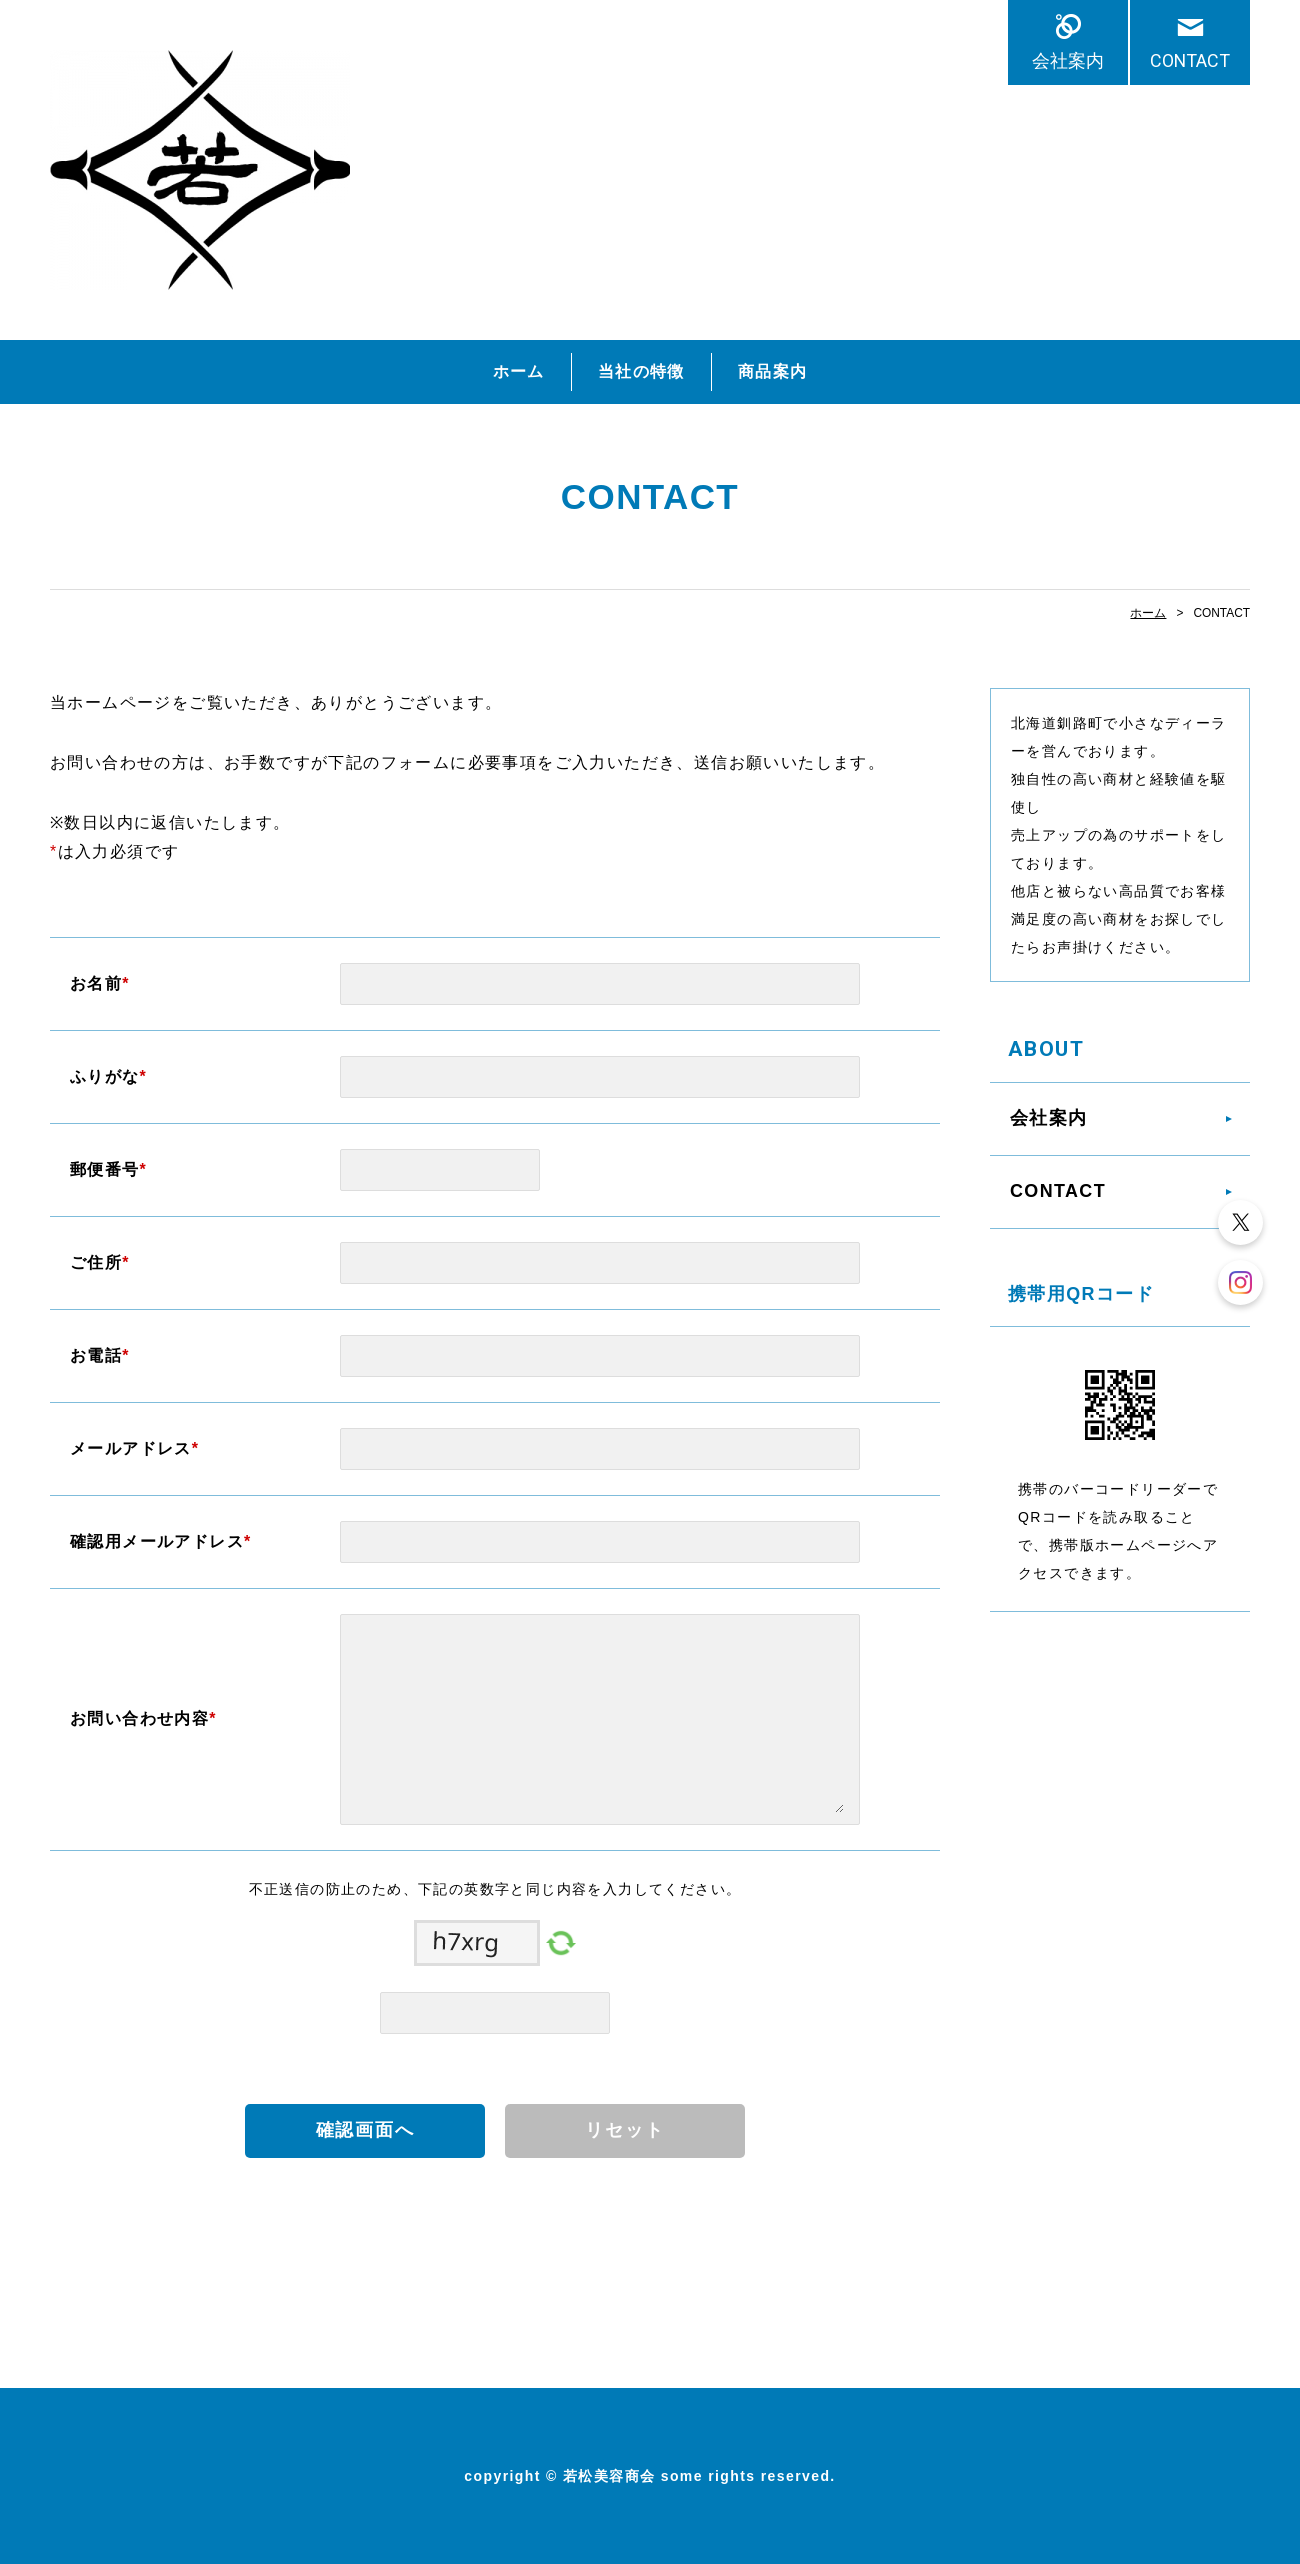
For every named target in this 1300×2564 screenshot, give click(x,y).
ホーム (519, 371)
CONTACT (1190, 60)
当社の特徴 (641, 371)
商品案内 (773, 371)
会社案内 (1068, 60)
